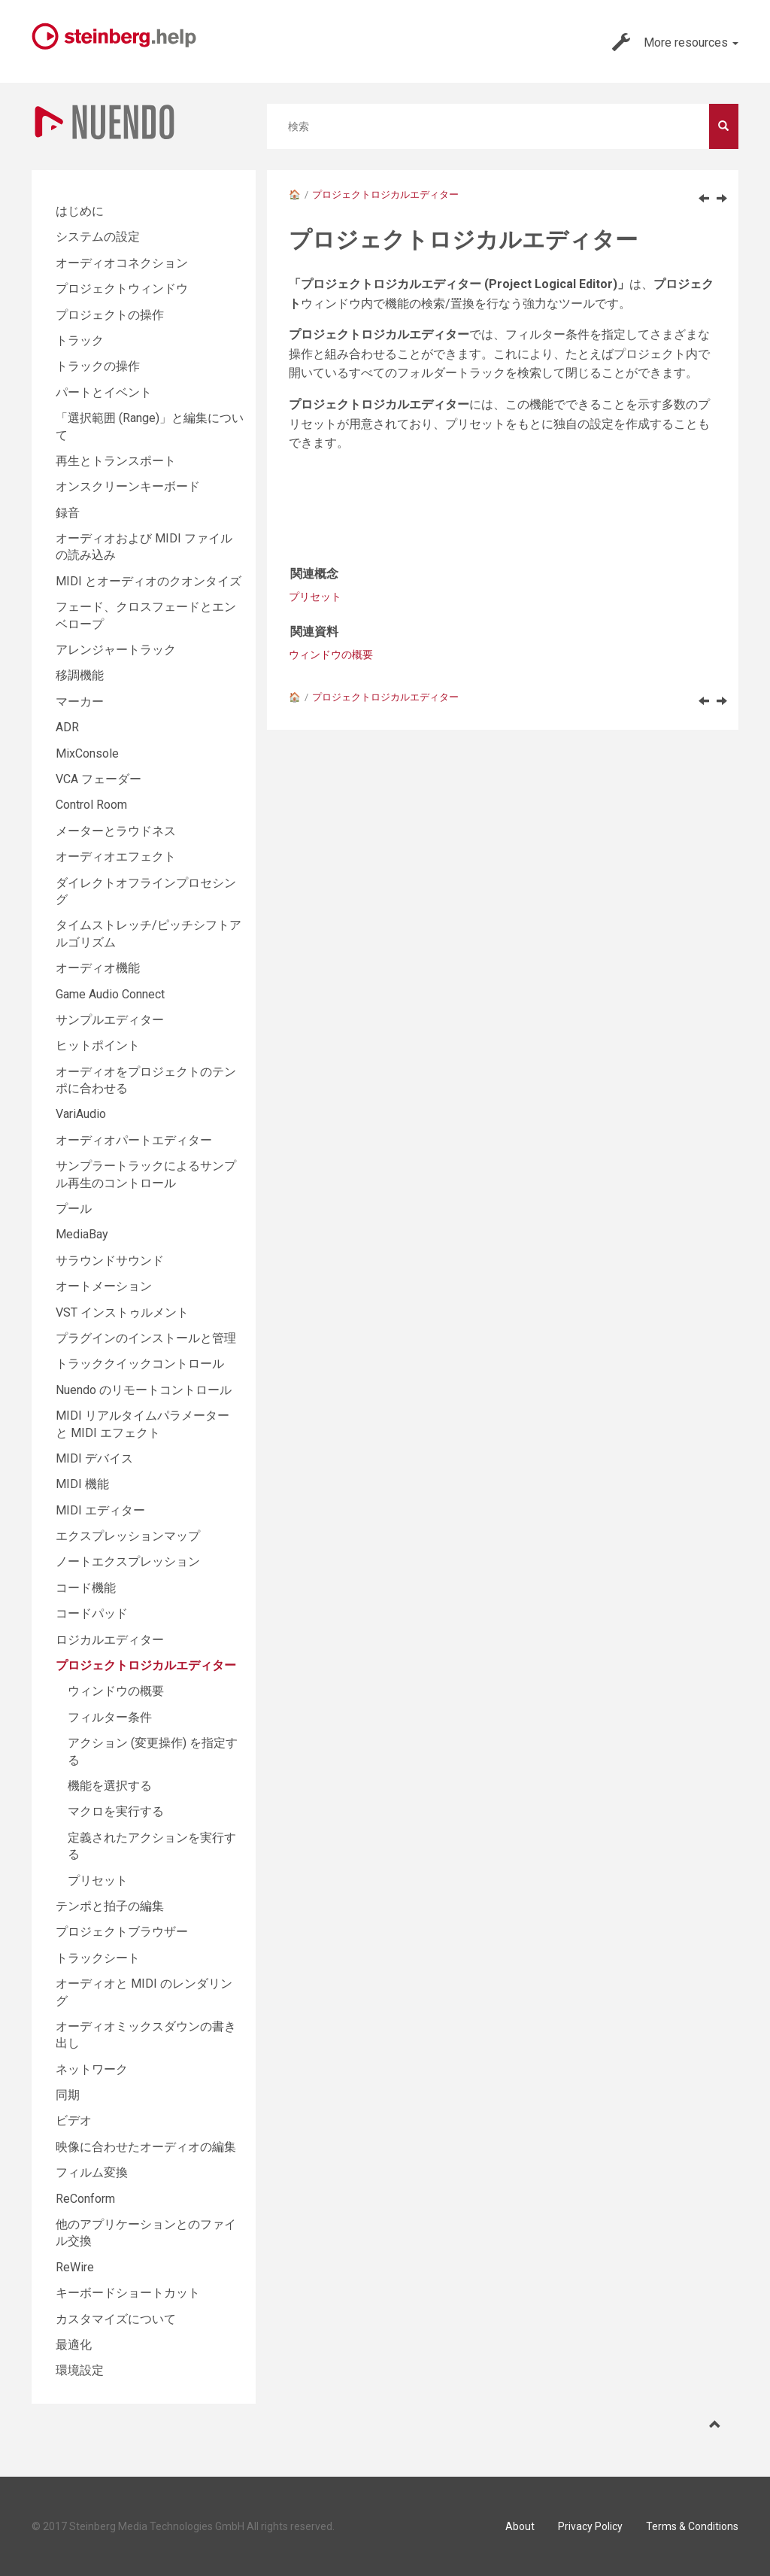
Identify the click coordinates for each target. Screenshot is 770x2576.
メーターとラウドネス (116, 831)
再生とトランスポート (116, 461)
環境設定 (80, 2370)
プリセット (315, 597)
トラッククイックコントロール (140, 1363)
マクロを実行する (116, 1811)
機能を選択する (110, 1786)
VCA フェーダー (98, 779)
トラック (80, 340)
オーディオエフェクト (116, 856)
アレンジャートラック (116, 649)
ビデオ (74, 2120)
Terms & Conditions (692, 2526)
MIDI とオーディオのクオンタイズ (148, 581)
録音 (68, 513)
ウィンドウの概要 (331, 655)
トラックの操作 (98, 366)
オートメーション (104, 1286)
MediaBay (82, 1234)
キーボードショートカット (128, 2293)
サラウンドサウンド (110, 1260)
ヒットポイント (98, 1045)
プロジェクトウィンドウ (122, 288)
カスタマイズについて (116, 2319)
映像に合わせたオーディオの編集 (146, 2147)
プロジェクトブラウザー (122, 1931)
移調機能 (80, 675)
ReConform (85, 2199)
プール (74, 1208)
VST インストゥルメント (122, 1312)
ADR (67, 727)
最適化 (74, 2345)
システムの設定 (98, 236)
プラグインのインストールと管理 (146, 1338)
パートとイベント (104, 392)
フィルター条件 (110, 1717)
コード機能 (86, 1588)
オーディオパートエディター (134, 1140)
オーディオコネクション (122, 263)
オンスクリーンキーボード (128, 486)
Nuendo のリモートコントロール (144, 1390)
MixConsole (87, 753)
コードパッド (92, 1613)
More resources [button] (675, 42)
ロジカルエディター (110, 1640)
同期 (68, 2095)
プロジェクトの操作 (110, 315)
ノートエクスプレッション (128, 1561)
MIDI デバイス (94, 1458)
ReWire (75, 2267)
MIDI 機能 (82, 1484)
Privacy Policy (590, 2526)
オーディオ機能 (98, 968)
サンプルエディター (110, 1020)
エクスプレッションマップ (128, 1536)
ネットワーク (92, 2069)
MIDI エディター (100, 1510)
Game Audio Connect (110, 994)
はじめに (80, 211)
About (520, 2526)
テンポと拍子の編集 (110, 1906)
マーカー (80, 701)
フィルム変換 (92, 2172)
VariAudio (81, 1114)
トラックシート (98, 1958)
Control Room (91, 804)
